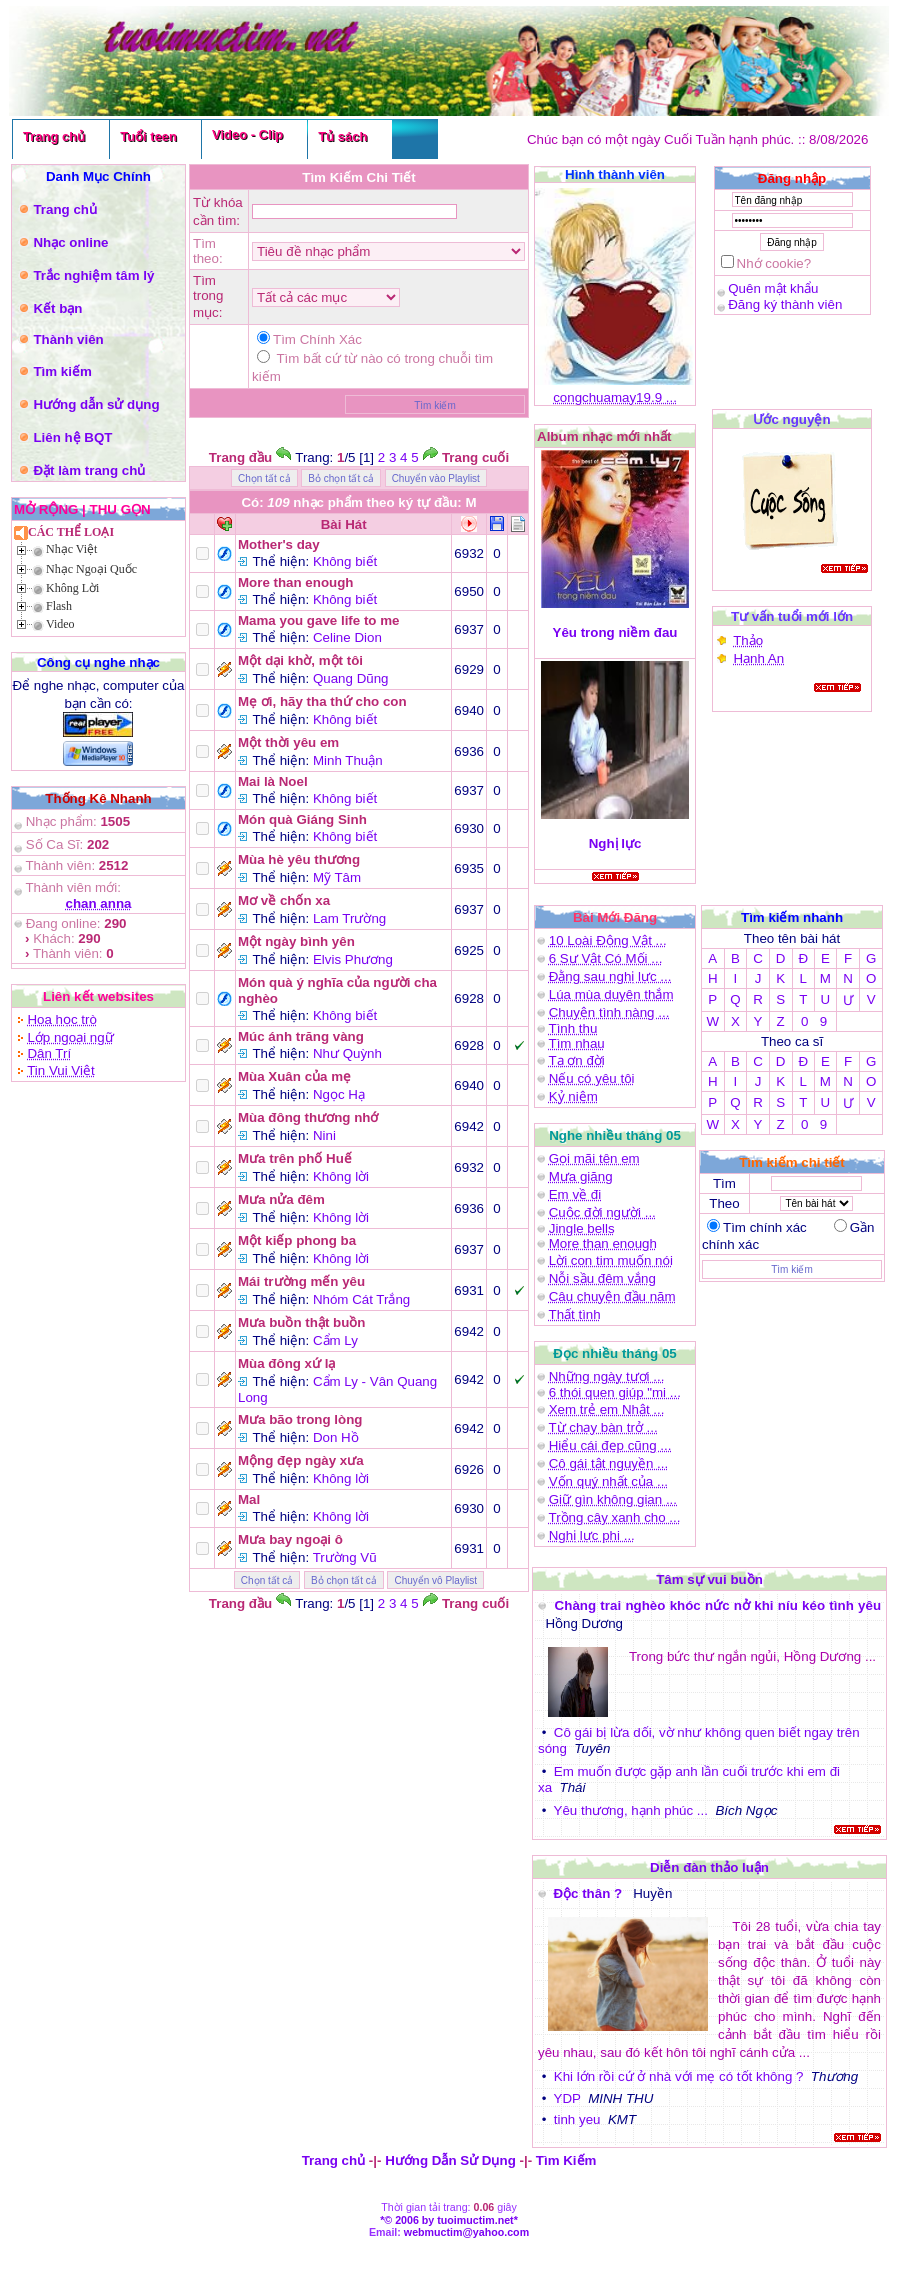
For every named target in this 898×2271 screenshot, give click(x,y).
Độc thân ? (589, 1893)
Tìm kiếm (62, 371)
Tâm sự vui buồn (709, 1579)
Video (60, 624)
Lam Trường (349, 918)
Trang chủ (54, 136)
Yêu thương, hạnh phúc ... (631, 1810)
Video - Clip (247, 134)
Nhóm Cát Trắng (361, 1299)
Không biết (345, 561)
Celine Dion (347, 637)
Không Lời (72, 588)
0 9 (814, 1021)
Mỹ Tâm (337, 877)
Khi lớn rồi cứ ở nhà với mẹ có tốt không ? (679, 2076)
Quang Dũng (351, 678)
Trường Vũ (345, 1557)
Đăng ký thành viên (785, 304)
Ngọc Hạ (339, 1094)
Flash (59, 606)
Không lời (341, 1176)
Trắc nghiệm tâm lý (93, 275)
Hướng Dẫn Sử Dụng (450, 2160)
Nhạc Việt (71, 549)
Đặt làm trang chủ (89, 470)
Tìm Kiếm (566, 2160)
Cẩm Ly (335, 1340)
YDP (567, 2098)
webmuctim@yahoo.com (466, 2232)
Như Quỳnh (347, 1053)
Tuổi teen (148, 136)
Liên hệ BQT (72, 437)
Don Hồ (336, 1437)
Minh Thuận (348, 760)
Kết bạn (57, 308)
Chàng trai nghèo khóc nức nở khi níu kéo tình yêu (718, 1605)
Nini (324, 1135)
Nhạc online (70, 242)
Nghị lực (615, 843)
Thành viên (68, 339)
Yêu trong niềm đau (615, 632)
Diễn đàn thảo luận (709, 1867)
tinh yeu (577, 2119)
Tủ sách (342, 136)
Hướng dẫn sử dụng (96, 404)
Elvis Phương (353, 959)
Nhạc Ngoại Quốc (91, 569)
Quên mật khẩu (773, 288)
